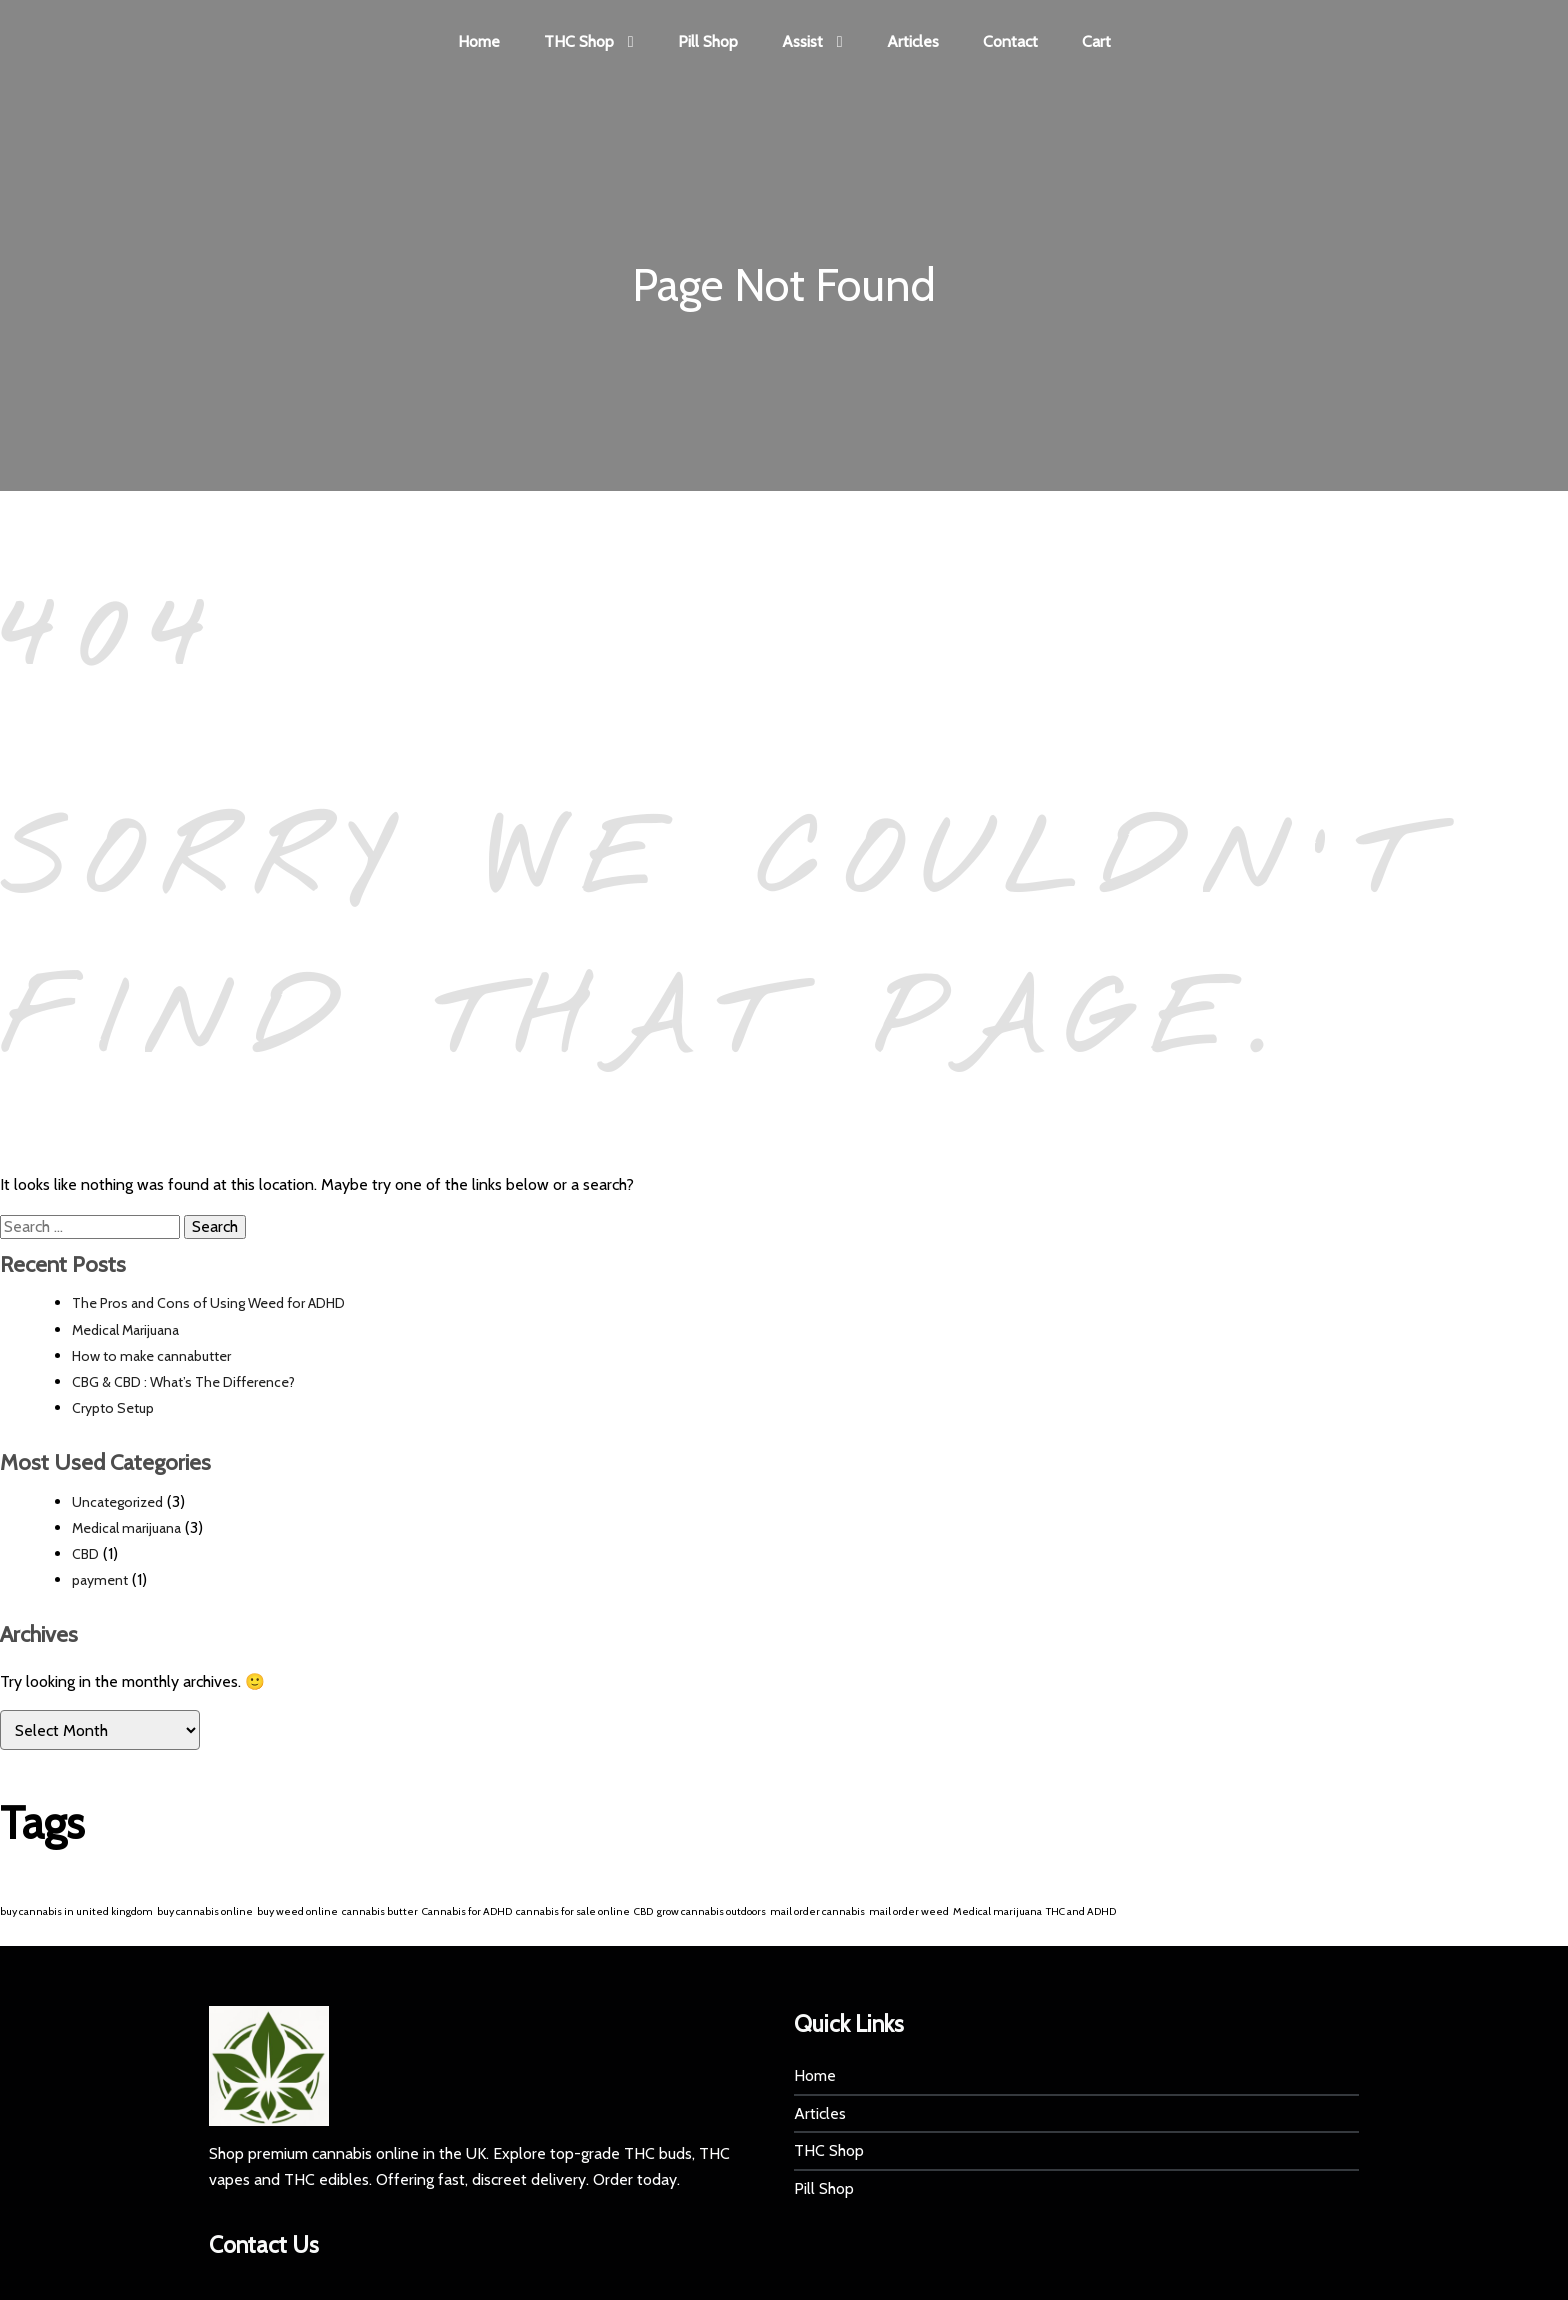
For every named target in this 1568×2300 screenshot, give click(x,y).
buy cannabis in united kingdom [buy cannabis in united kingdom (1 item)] (76, 1912)
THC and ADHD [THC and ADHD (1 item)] (1081, 1912)
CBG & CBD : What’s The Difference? (183, 1384)
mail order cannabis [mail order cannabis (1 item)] (817, 1912)
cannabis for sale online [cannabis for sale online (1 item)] (573, 1912)
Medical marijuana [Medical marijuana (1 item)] (997, 1912)
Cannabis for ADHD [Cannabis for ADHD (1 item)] (467, 1912)
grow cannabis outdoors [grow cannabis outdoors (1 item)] (711, 1912)
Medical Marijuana (125, 1331)
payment (100, 1582)
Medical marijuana (126, 1529)
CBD (85, 1555)
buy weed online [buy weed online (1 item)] (297, 1912)
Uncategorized (117, 1503)
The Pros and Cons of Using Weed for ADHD (208, 1305)
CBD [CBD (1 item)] (643, 1912)
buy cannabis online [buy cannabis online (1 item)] (205, 1912)
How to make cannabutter (151, 1357)
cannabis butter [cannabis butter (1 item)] (380, 1912)
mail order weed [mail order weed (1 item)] (909, 1912)
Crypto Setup (113, 1410)
